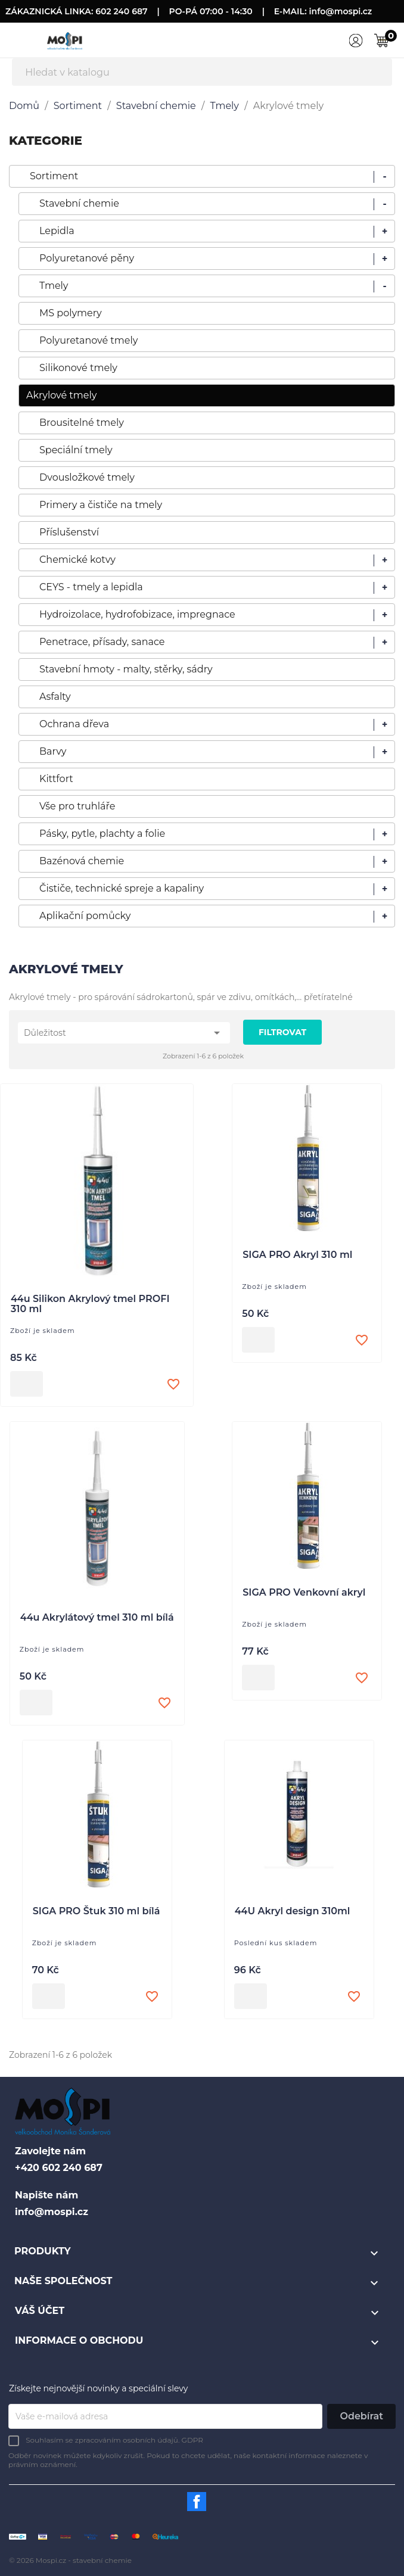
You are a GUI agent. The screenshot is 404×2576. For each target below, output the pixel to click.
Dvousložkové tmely (87, 477)
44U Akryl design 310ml (292, 1911)
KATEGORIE (45, 140)
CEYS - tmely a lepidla (91, 587)
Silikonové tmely (78, 367)
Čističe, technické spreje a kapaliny (121, 888)
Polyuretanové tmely (88, 340)
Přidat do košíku (26, 1384)
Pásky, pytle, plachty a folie (102, 833)
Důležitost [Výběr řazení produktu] (124, 1033)
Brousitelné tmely (81, 422)
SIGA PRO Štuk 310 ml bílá (96, 1911)
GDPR (192, 2439)
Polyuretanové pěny (86, 258)
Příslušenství (69, 532)
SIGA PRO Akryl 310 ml (297, 1255)
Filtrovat (282, 1032)
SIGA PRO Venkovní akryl (304, 1592)
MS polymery (70, 313)
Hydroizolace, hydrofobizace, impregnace (137, 614)
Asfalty (55, 696)
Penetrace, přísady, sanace (101, 641)
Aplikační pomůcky (84, 915)
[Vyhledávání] (201, 72)
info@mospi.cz (340, 11)
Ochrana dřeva (74, 724)
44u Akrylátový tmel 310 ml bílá (97, 1617)
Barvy (52, 751)
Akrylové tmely (61, 395)
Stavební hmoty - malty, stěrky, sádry (126, 669)
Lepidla (56, 230)
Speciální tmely (76, 450)
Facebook (196, 2501)
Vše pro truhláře (77, 806)
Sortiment (54, 176)
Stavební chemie (79, 203)
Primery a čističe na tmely (100, 504)
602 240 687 (121, 11)
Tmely (54, 285)
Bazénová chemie (81, 861)
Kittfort (56, 778)
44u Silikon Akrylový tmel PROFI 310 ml (90, 1304)
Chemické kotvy (77, 559)
